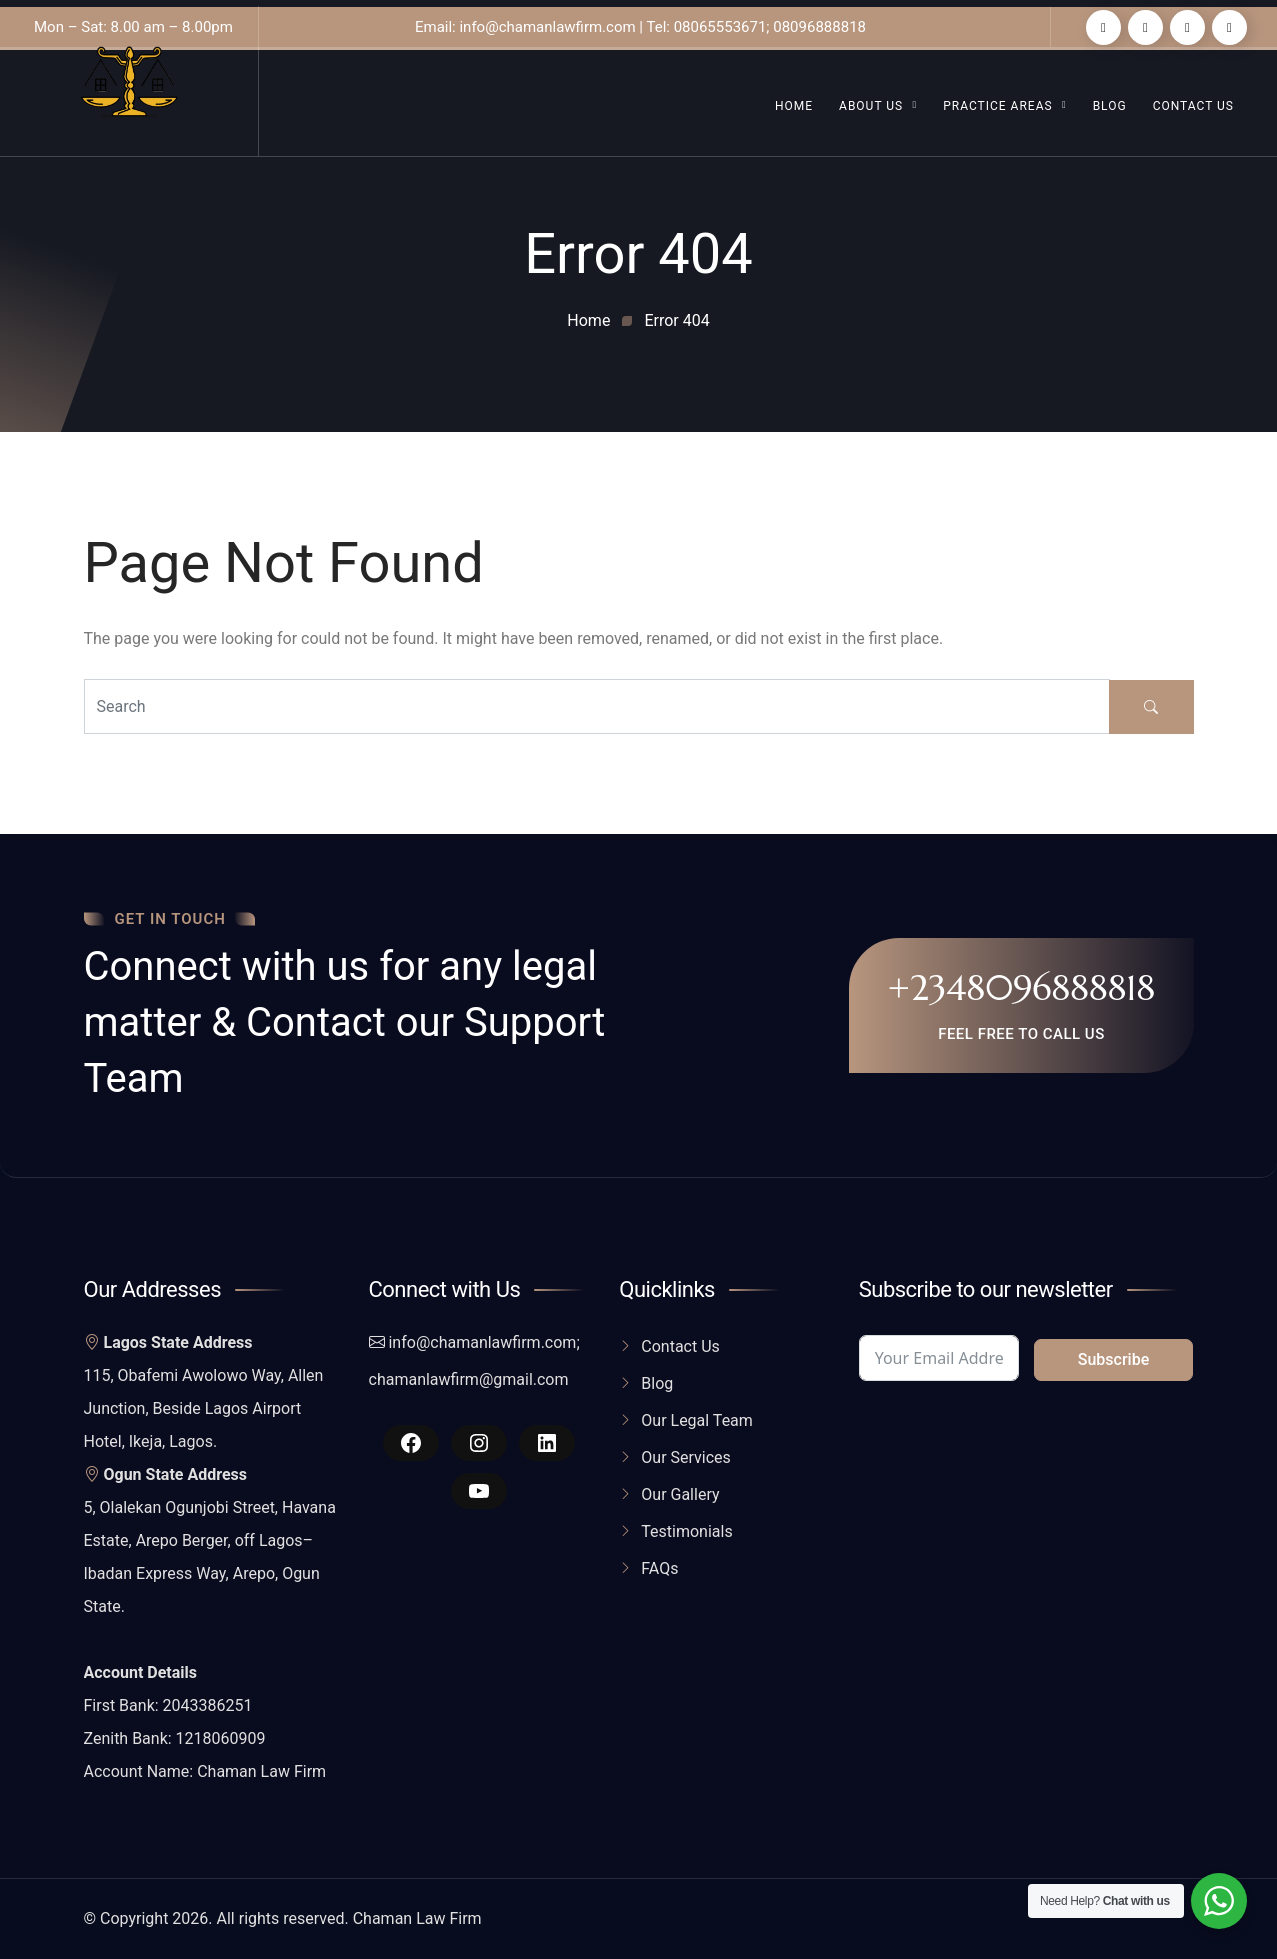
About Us (871, 106)
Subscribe (1113, 1359)
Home (794, 106)
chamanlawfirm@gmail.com (469, 1379)
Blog (1110, 106)
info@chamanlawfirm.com (482, 1342)
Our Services (686, 1457)
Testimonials (686, 1531)
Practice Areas (997, 106)
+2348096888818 (1021, 988)
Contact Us (1193, 106)
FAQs (659, 1568)
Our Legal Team (697, 1420)
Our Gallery (680, 1494)
